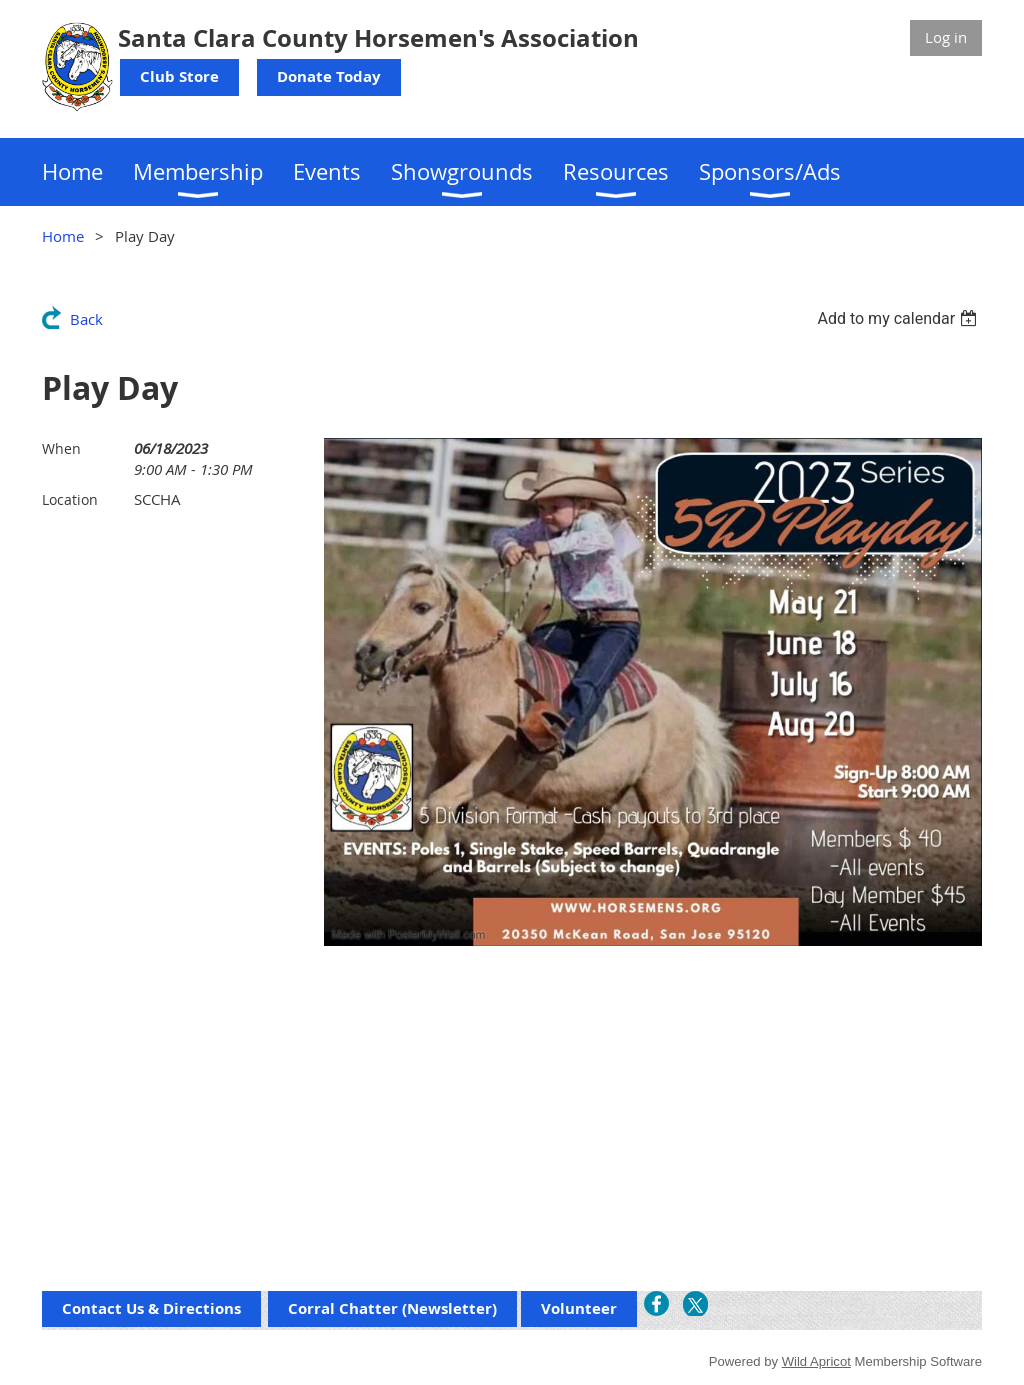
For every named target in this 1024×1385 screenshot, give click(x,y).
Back (86, 319)
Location (70, 499)
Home (63, 236)
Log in (946, 37)
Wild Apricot (816, 1361)
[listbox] (899, 318)
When (61, 448)
